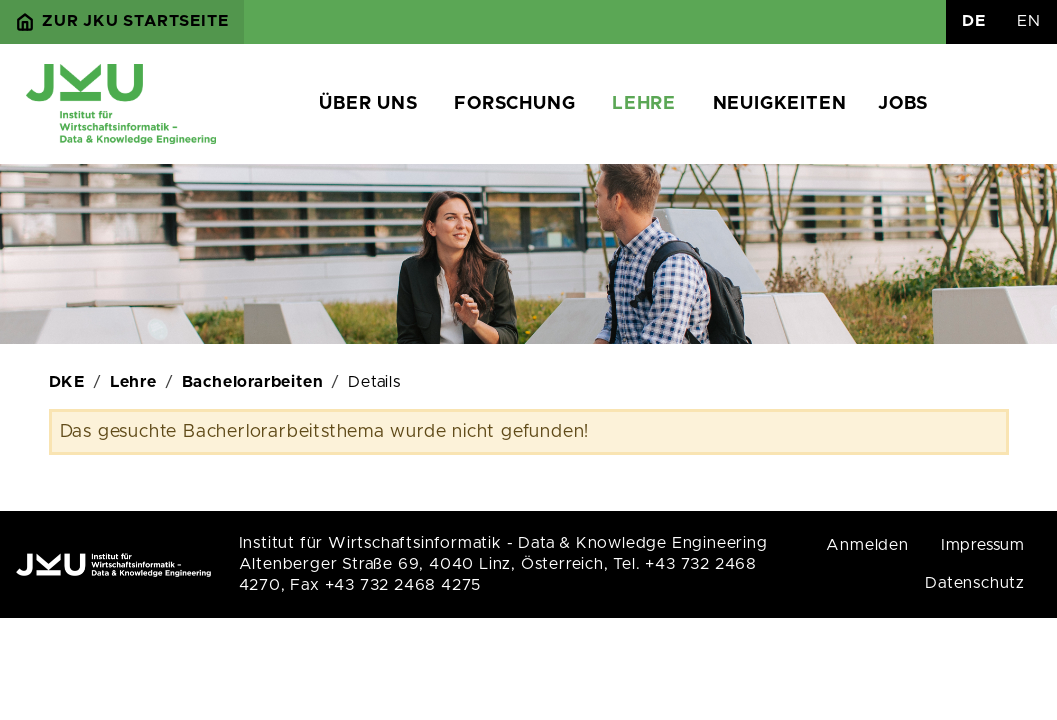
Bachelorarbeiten (253, 382)
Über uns (368, 104)
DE (974, 21)
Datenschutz (975, 583)
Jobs (902, 104)
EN (1029, 21)
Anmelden (867, 545)
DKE (67, 382)
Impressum (983, 545)
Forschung (514, 104)
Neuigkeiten (780, 104)
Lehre (644, 104)
